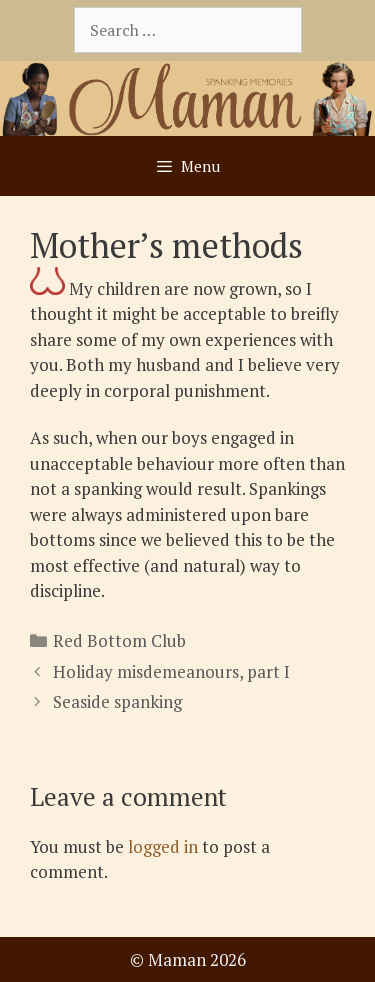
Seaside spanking (117, 701)
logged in (163, 846)
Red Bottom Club (119, 640)
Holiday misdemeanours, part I (171, 671)
